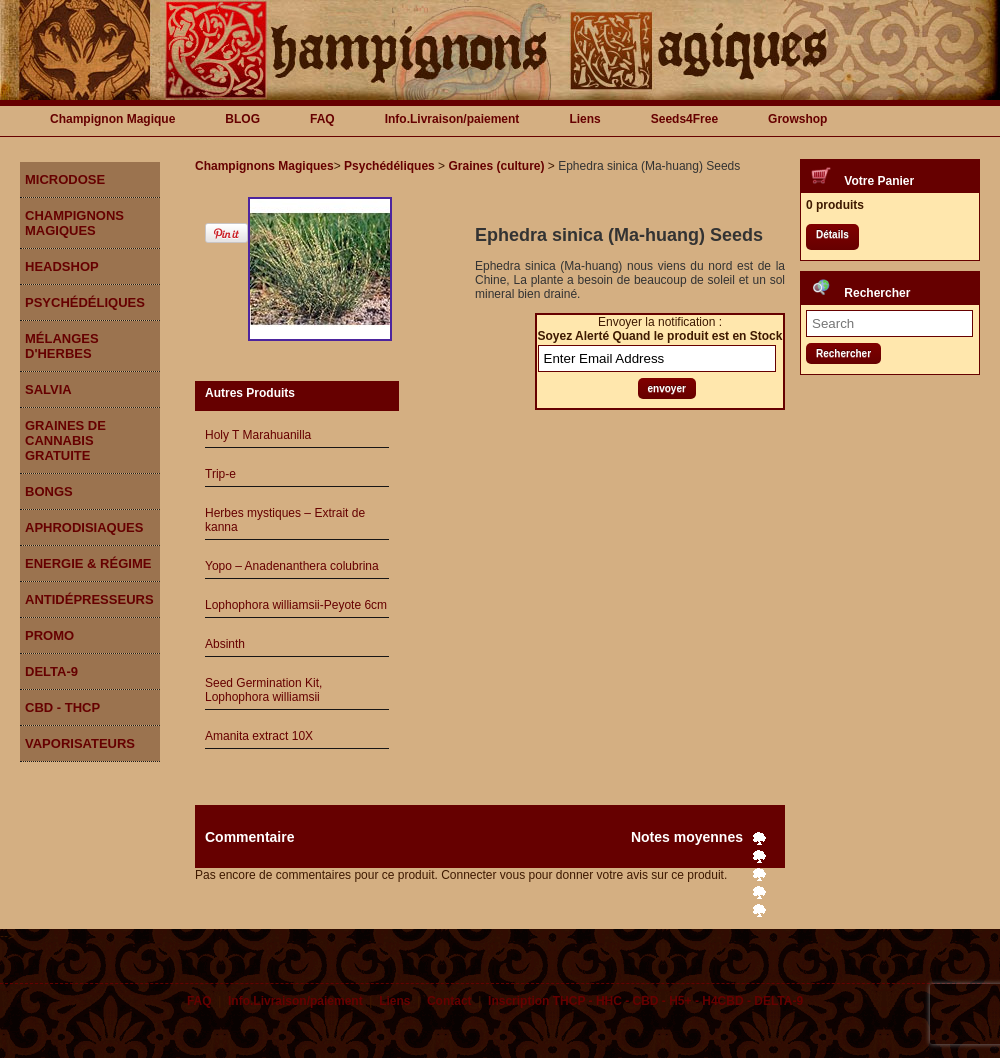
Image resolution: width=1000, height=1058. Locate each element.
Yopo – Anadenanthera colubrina (292, 566)
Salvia (48, 389)
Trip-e (220, 474)
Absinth (225, 644)
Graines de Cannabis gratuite (65, 440)
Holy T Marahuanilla (258, 435)
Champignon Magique (112, 119)
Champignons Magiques (74, 223)
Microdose (65, 179)
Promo (49, 635)
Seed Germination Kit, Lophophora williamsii (263, 690)
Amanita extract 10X (259, 736)
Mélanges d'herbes (62, 346)
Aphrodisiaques (84, 527)
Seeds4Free (684, 119)
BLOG (242, 119)
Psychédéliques (85, 302)
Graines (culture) (496, 166)
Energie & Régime (88, 563)
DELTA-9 (51, 671)
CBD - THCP (62, 707)
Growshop (797, 119)
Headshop (62, 266)
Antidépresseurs (89, 599)
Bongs (49, 491)
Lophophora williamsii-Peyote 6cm (296, 605)
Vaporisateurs (80, 743)
